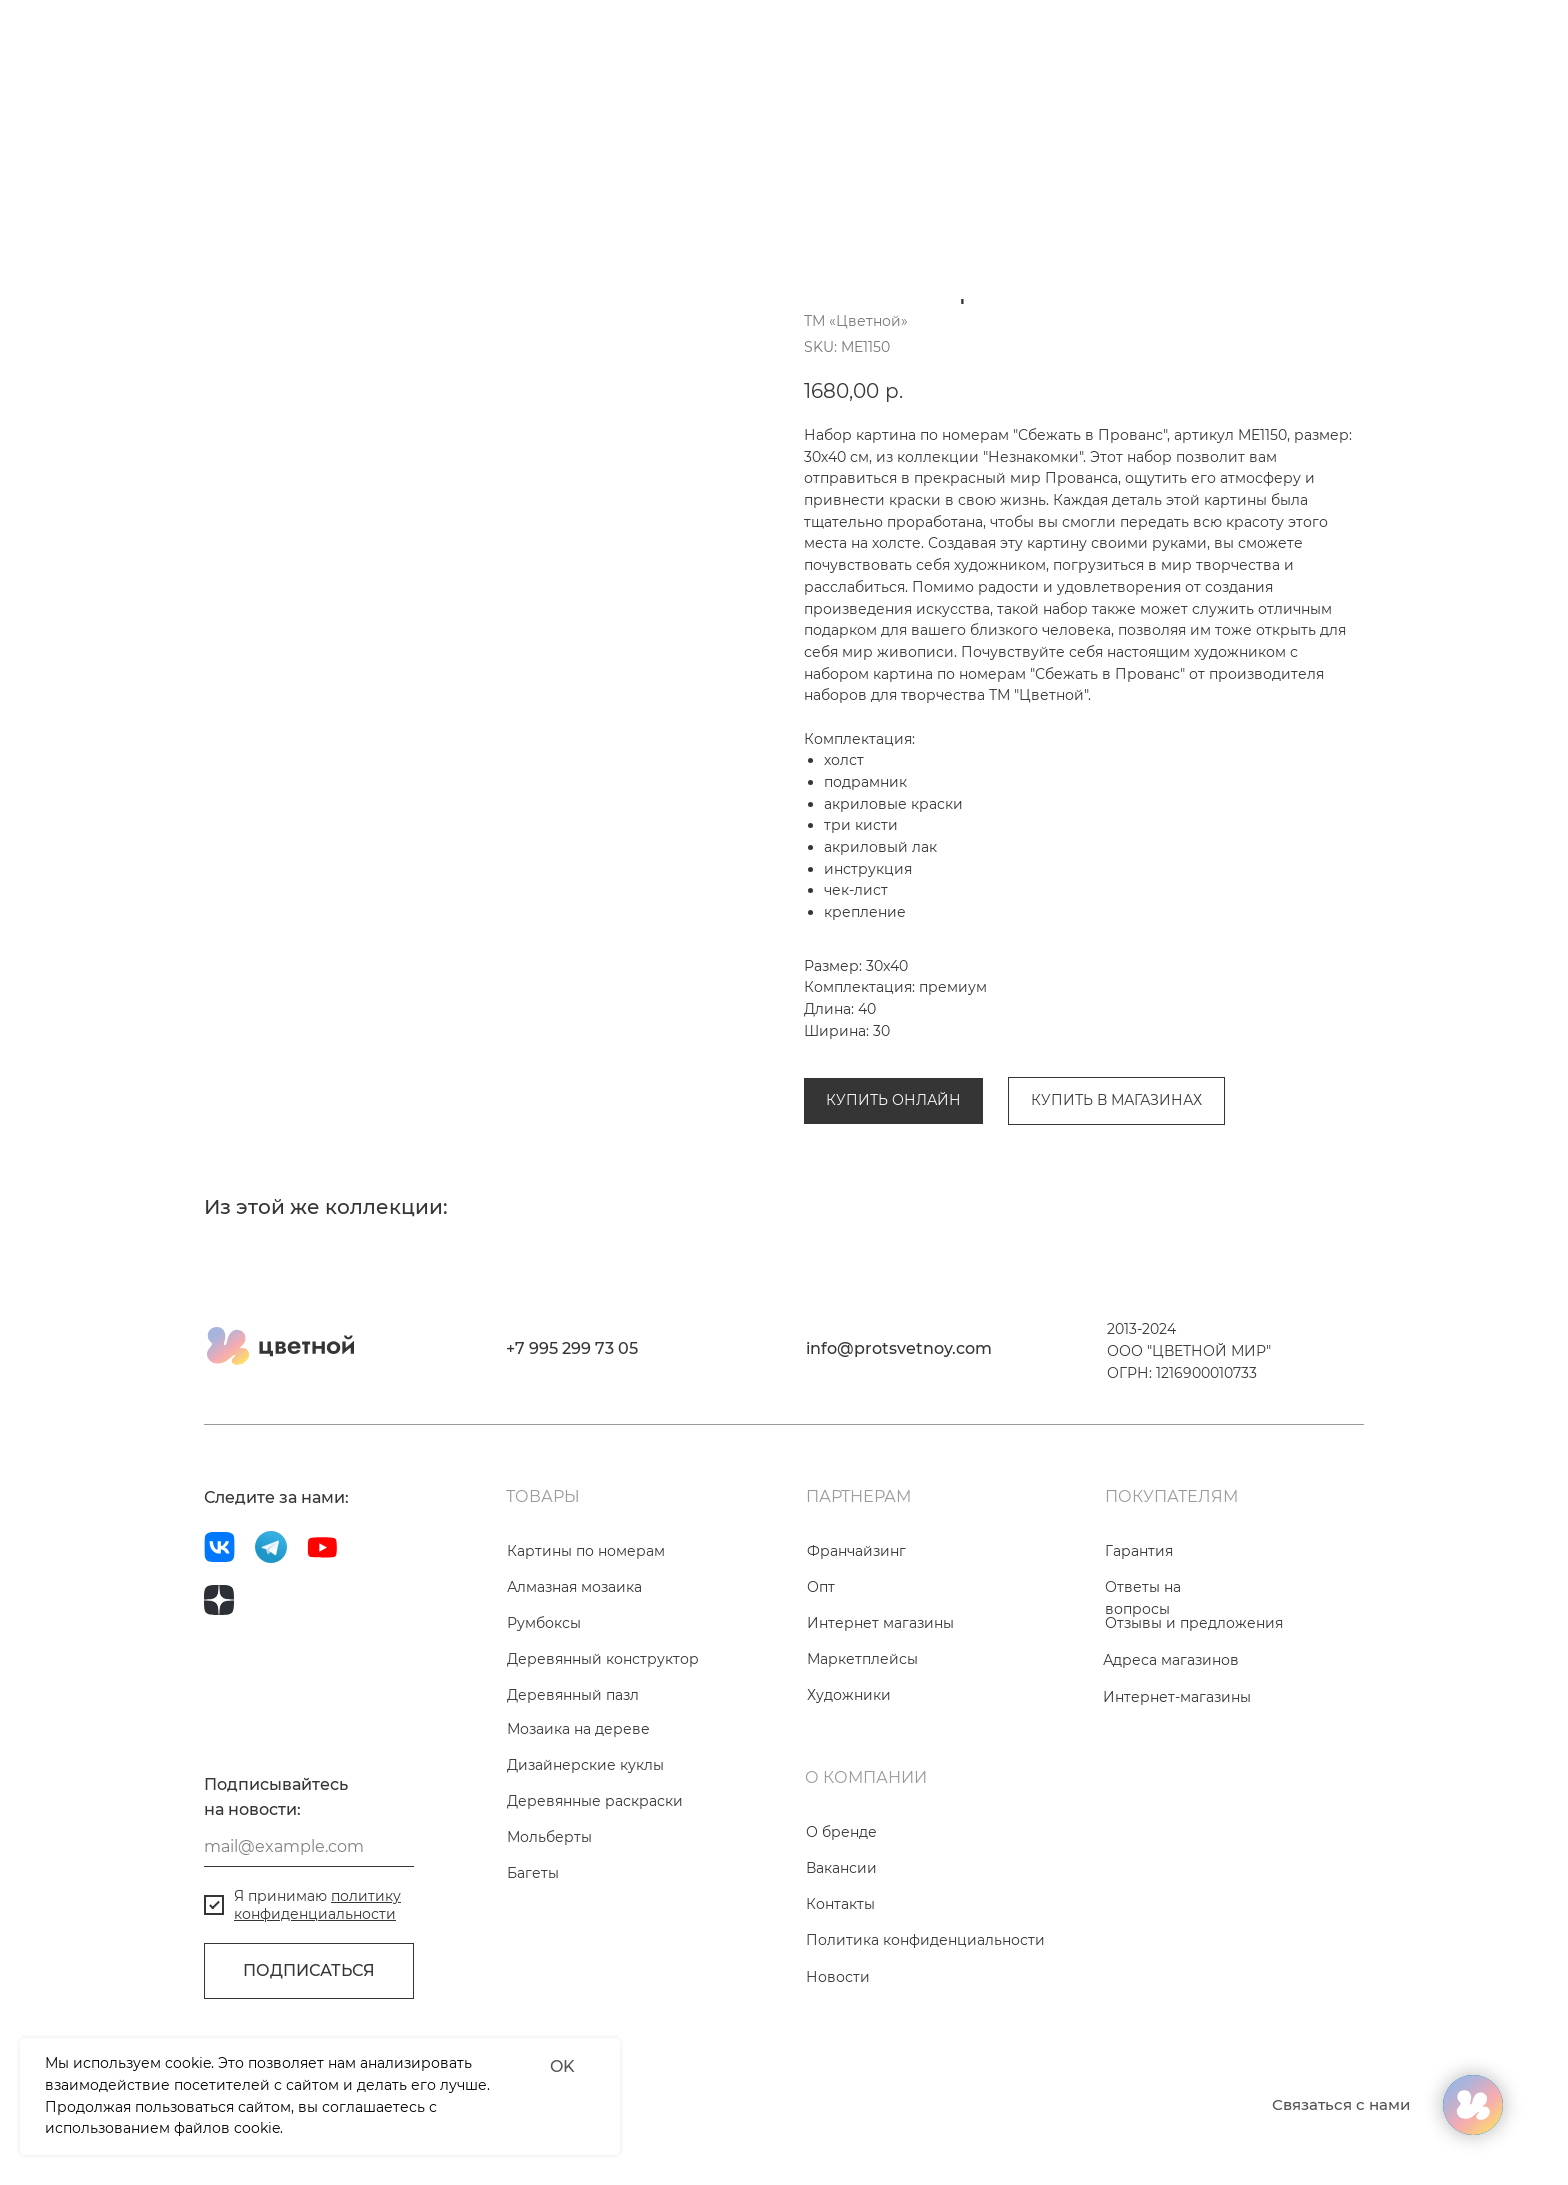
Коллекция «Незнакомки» (1073, 1052)
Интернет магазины (880, 1735)
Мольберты (549, 1949)
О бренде (841, 1944)
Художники (849, 1807)
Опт (821, 1699)
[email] (309, 1959)
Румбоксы (544, 1735)
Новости (838, 2089)
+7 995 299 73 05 (572, 1460)
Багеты (533, 1985)
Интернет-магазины (1177, 1809)
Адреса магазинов (1171, 1772)
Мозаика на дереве (578, 1841)
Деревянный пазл (573, 1807)
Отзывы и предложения (1194, 1735)
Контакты (840, 2016)
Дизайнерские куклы (585, 1877)
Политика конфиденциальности (925, 2052)
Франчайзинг (856, 1663)
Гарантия (1139, 1663)
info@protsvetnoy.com (899, 1460)
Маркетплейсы (862, 1771)
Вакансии (841, 1980)
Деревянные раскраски (595, 1913)
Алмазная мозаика (574, 1699)
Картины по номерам (883, 1052)
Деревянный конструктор (603, 1771)
